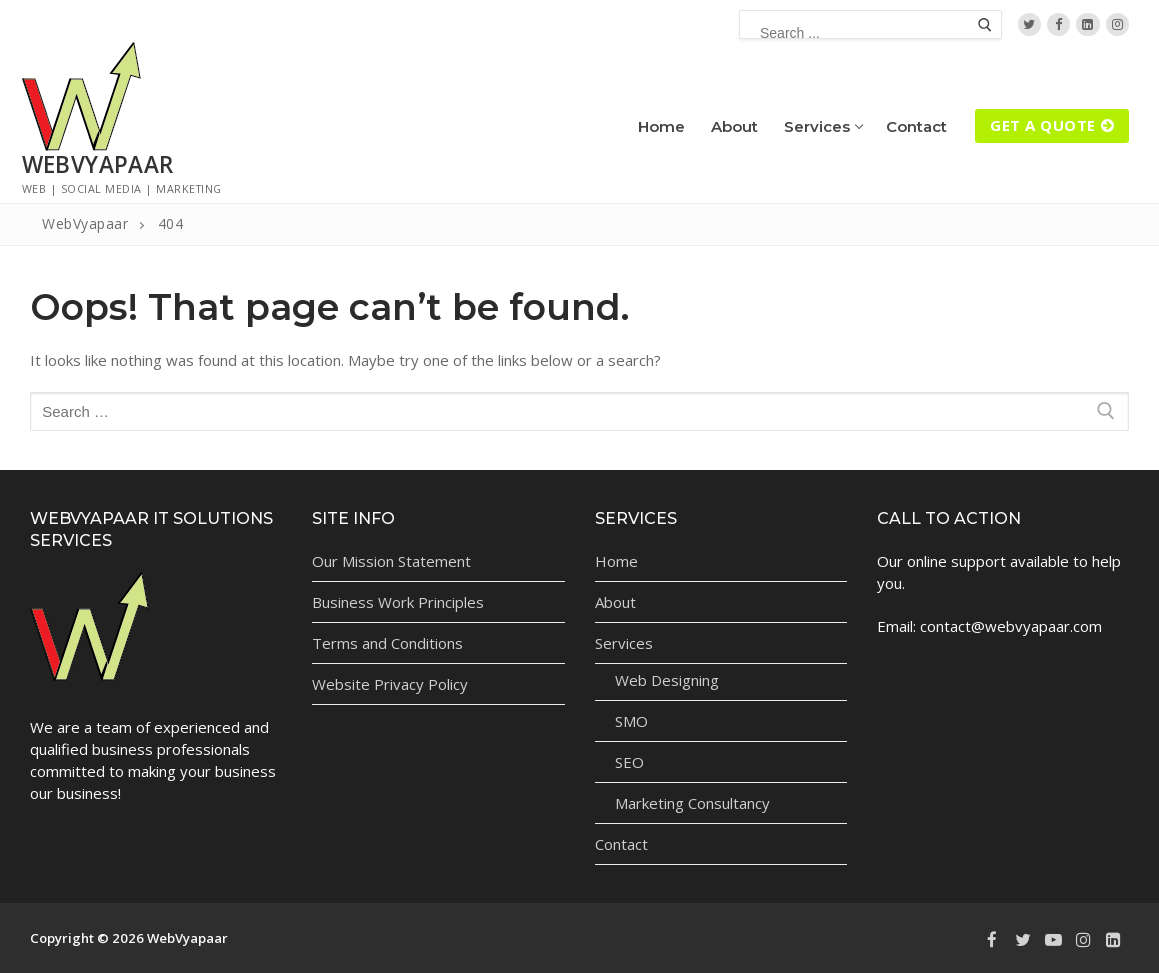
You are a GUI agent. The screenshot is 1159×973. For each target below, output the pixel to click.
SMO (631, 721)
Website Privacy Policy (390, 684)
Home (616, 561)
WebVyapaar (98, 164)
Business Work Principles (398, 602)
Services (626, 643)
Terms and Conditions (387, 643)
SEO (629, 762)
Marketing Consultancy (692, 803)
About (615, 602)
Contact (621, 844)
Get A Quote (1052, 125)
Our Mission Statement (391, 561)
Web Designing (667, 680)
